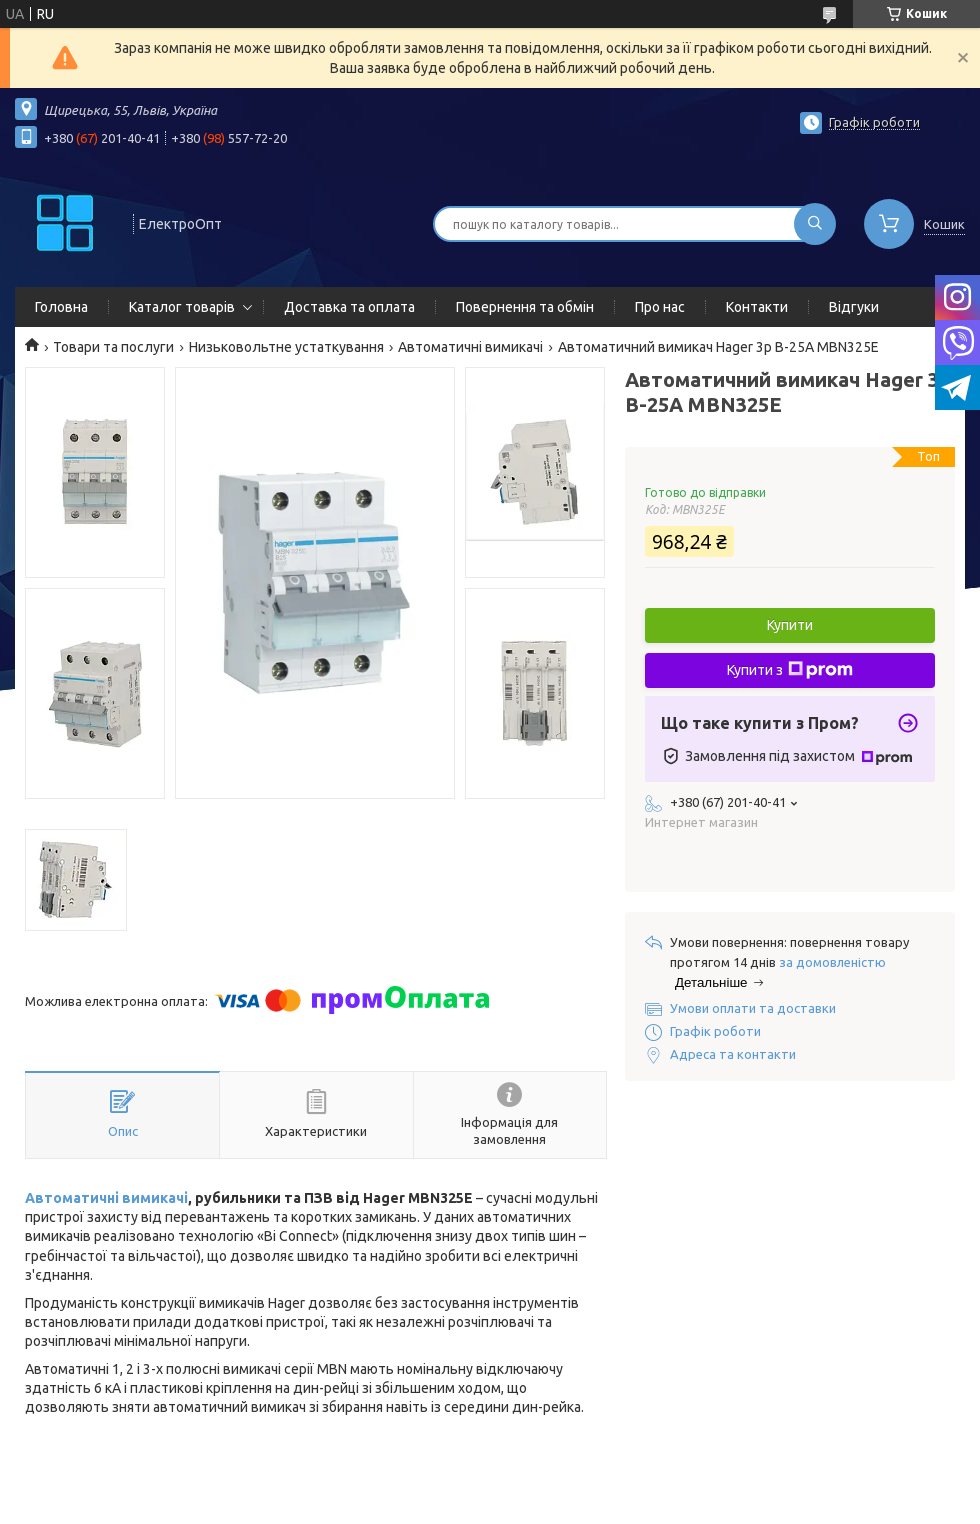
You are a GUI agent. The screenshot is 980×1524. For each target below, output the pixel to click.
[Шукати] (815, 224)
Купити (790, 625)
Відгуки (854, 307)
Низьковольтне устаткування (286, 347)
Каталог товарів (182, 307)
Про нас (660, 307)
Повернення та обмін (525, 307)
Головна (61, 307)
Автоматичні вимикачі (470, 347)
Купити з (790, 670)
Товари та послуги (113, 347)
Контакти (757, 307)
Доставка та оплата (349, 307)
